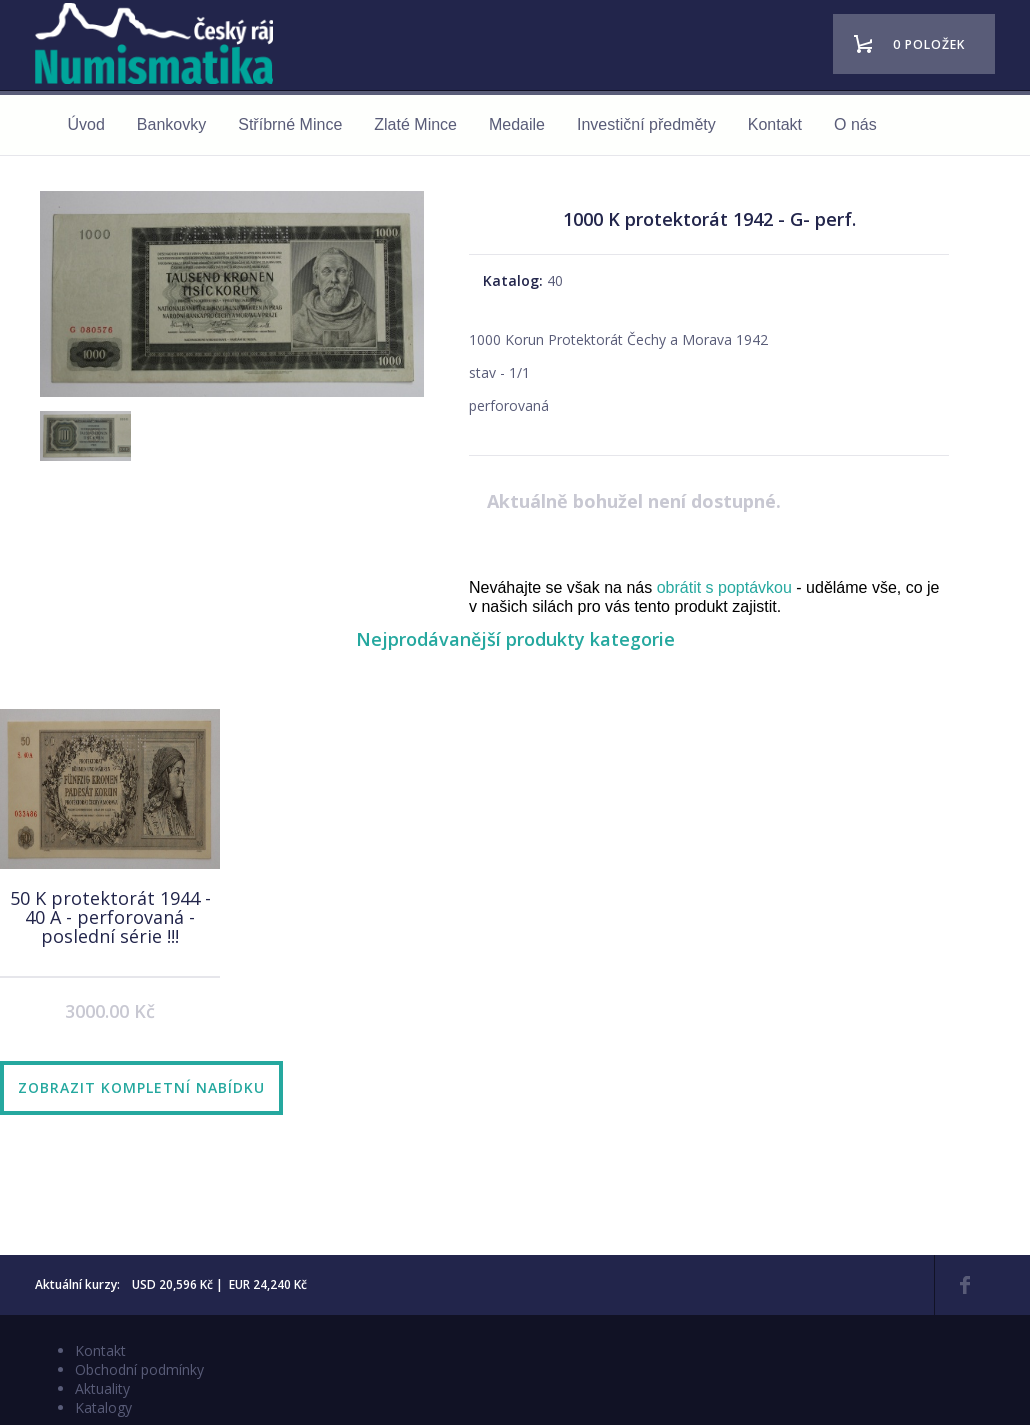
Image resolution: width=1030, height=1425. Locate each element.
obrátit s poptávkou (724, 587)
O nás (855, 124)
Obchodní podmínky (139, 1369)
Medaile (517, 124)
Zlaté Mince (415, 124)
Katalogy (103, 1407)
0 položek (929, 44)
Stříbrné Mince (290, 124)
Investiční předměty (646, 124)
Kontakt (775, 124)
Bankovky (171, 124)
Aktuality (102, 1388)
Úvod (86, 124)
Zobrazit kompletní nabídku (141, 1087)
